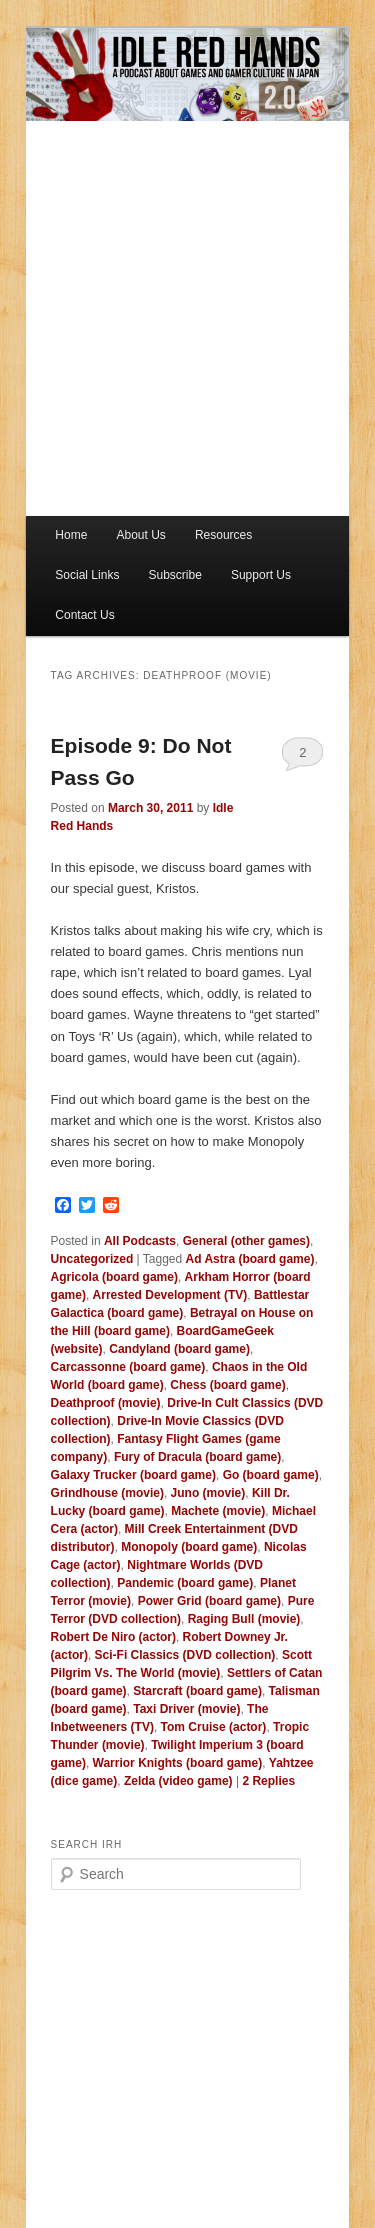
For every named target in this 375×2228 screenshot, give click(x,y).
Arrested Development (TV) (170, 1295)
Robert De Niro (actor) (113, 1637)
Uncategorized (92, 1259)
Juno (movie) (208, 1493)
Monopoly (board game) (189, 1547)
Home (71, 535)
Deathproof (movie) (106, 1403)
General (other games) (246, 1241)
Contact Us (84, 615)
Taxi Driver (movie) (186, 1709)
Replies (268, 1781)
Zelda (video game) (178, 1781)
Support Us (261, 575)
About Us (140, 535)
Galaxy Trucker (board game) (133, 1475)
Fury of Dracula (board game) (197, 1457)
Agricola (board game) (114, 1277)
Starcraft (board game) (197, 1691)
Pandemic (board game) (185, 1583)
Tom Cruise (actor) (214, 1727)
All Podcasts (140, 1241)
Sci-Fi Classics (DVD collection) (185, 1655)
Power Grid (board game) (209, 1601)
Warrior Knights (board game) (178, 1763)
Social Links (87, 575)
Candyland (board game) (179, 1349)
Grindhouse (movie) (107, 1493)
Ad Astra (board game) (250, 1259)
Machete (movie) (218, 1511)
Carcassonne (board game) (128, 1367)
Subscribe (174, 575)
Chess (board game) (227, 1385)
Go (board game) (271, 1475)
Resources (223, 535)
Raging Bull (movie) (244, 1619)
